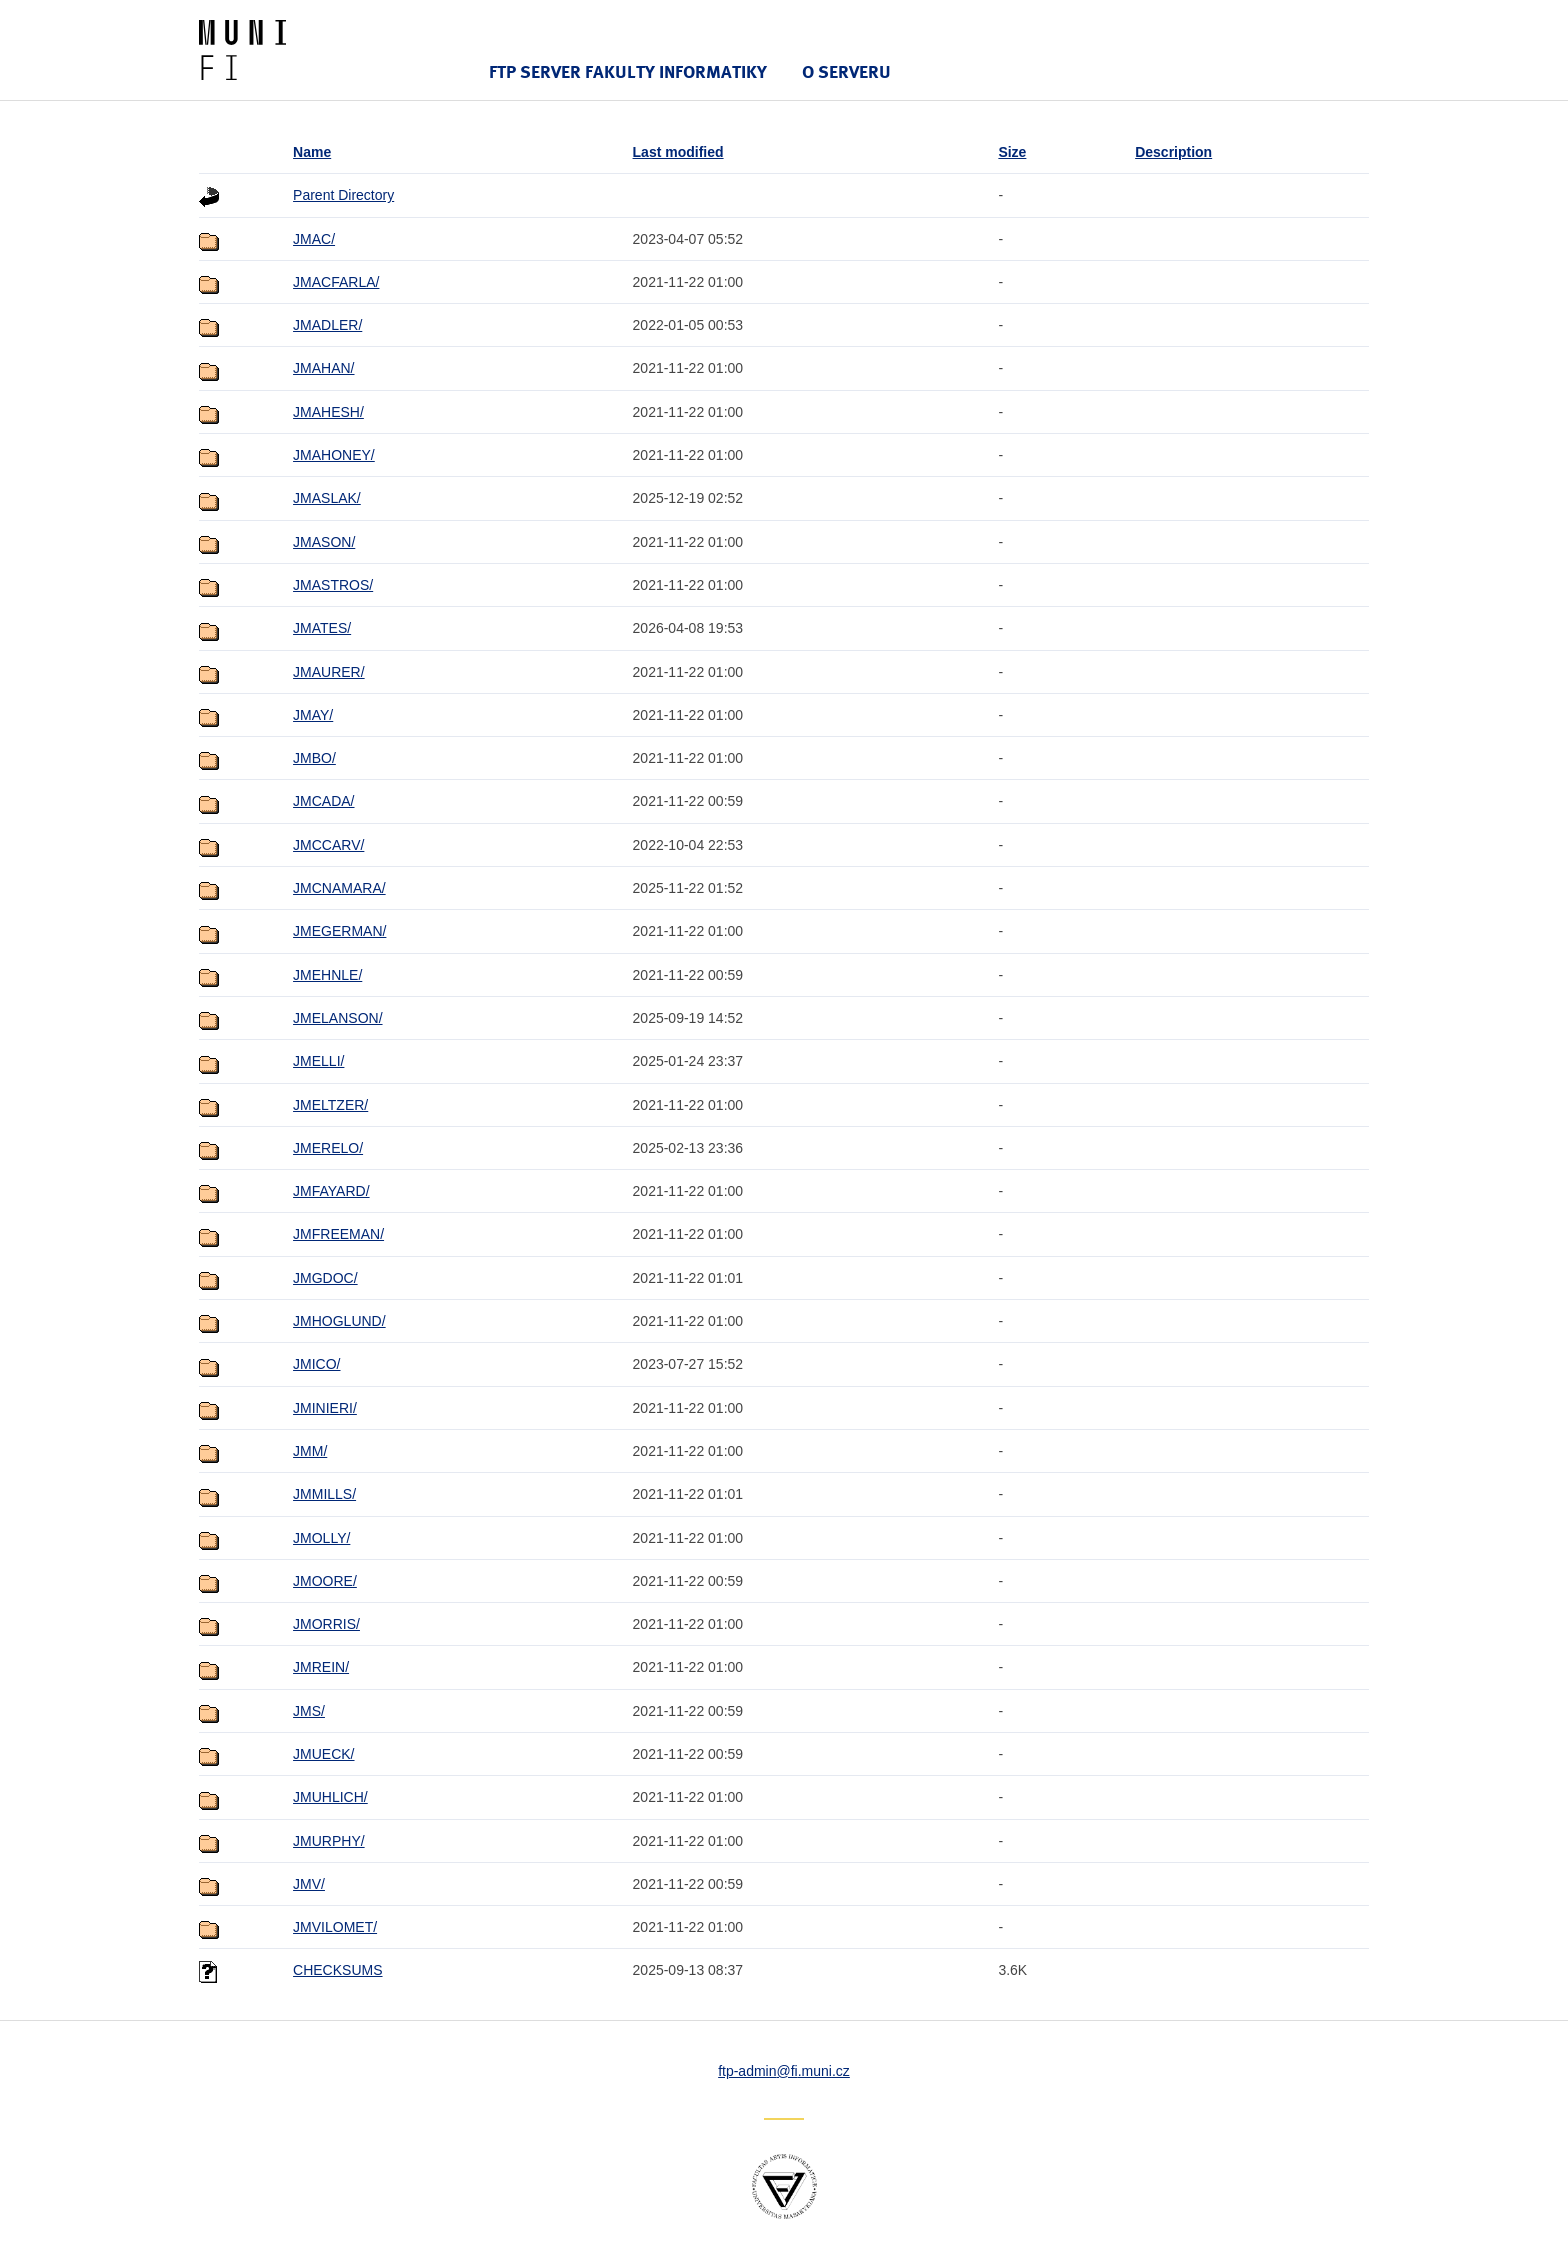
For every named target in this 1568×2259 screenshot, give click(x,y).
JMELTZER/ (330, 1105)
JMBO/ (314, 758)
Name (312, 152)
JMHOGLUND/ (339, 1321)
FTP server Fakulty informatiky (628, 71)
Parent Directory (343, 195)
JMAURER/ (329, 672)
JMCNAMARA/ (339, 888)
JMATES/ (322, 628)
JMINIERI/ (325, 1408)
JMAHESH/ (328, 412)
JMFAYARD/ (331, 1191)
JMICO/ (316, 1364)
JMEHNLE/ (327, 975)
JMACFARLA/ (336, 282)
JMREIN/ (321, 1667)
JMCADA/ (323, 801)
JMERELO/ (328, 1148)
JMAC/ (314, 239)
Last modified (678, 152)
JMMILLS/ (324, 1494)
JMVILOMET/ (335, 1927)
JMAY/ (313, 715)
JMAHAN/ (323, 368)
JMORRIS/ (326, 1624)
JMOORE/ (325, 1581)
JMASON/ (324, 542)
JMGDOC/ (325, 1278)
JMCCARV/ (328, 845)
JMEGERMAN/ (339, 931)
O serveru (846, 71)
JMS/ (309, 1711)
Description (1173, 152)
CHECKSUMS (337, 1970)
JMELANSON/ (337, 1018)
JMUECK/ (323, 1754)
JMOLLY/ (321, 1538)
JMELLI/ (318, 1061)
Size (1012, 152)
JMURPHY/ (329, 1841)
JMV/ (309, 1884)
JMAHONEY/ (334, 455)
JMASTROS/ (333, 585)
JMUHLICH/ (330, 1797)
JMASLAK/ (327, 498)
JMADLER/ (327, 325)
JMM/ (310, 1451)
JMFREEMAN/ (338, 1234)
